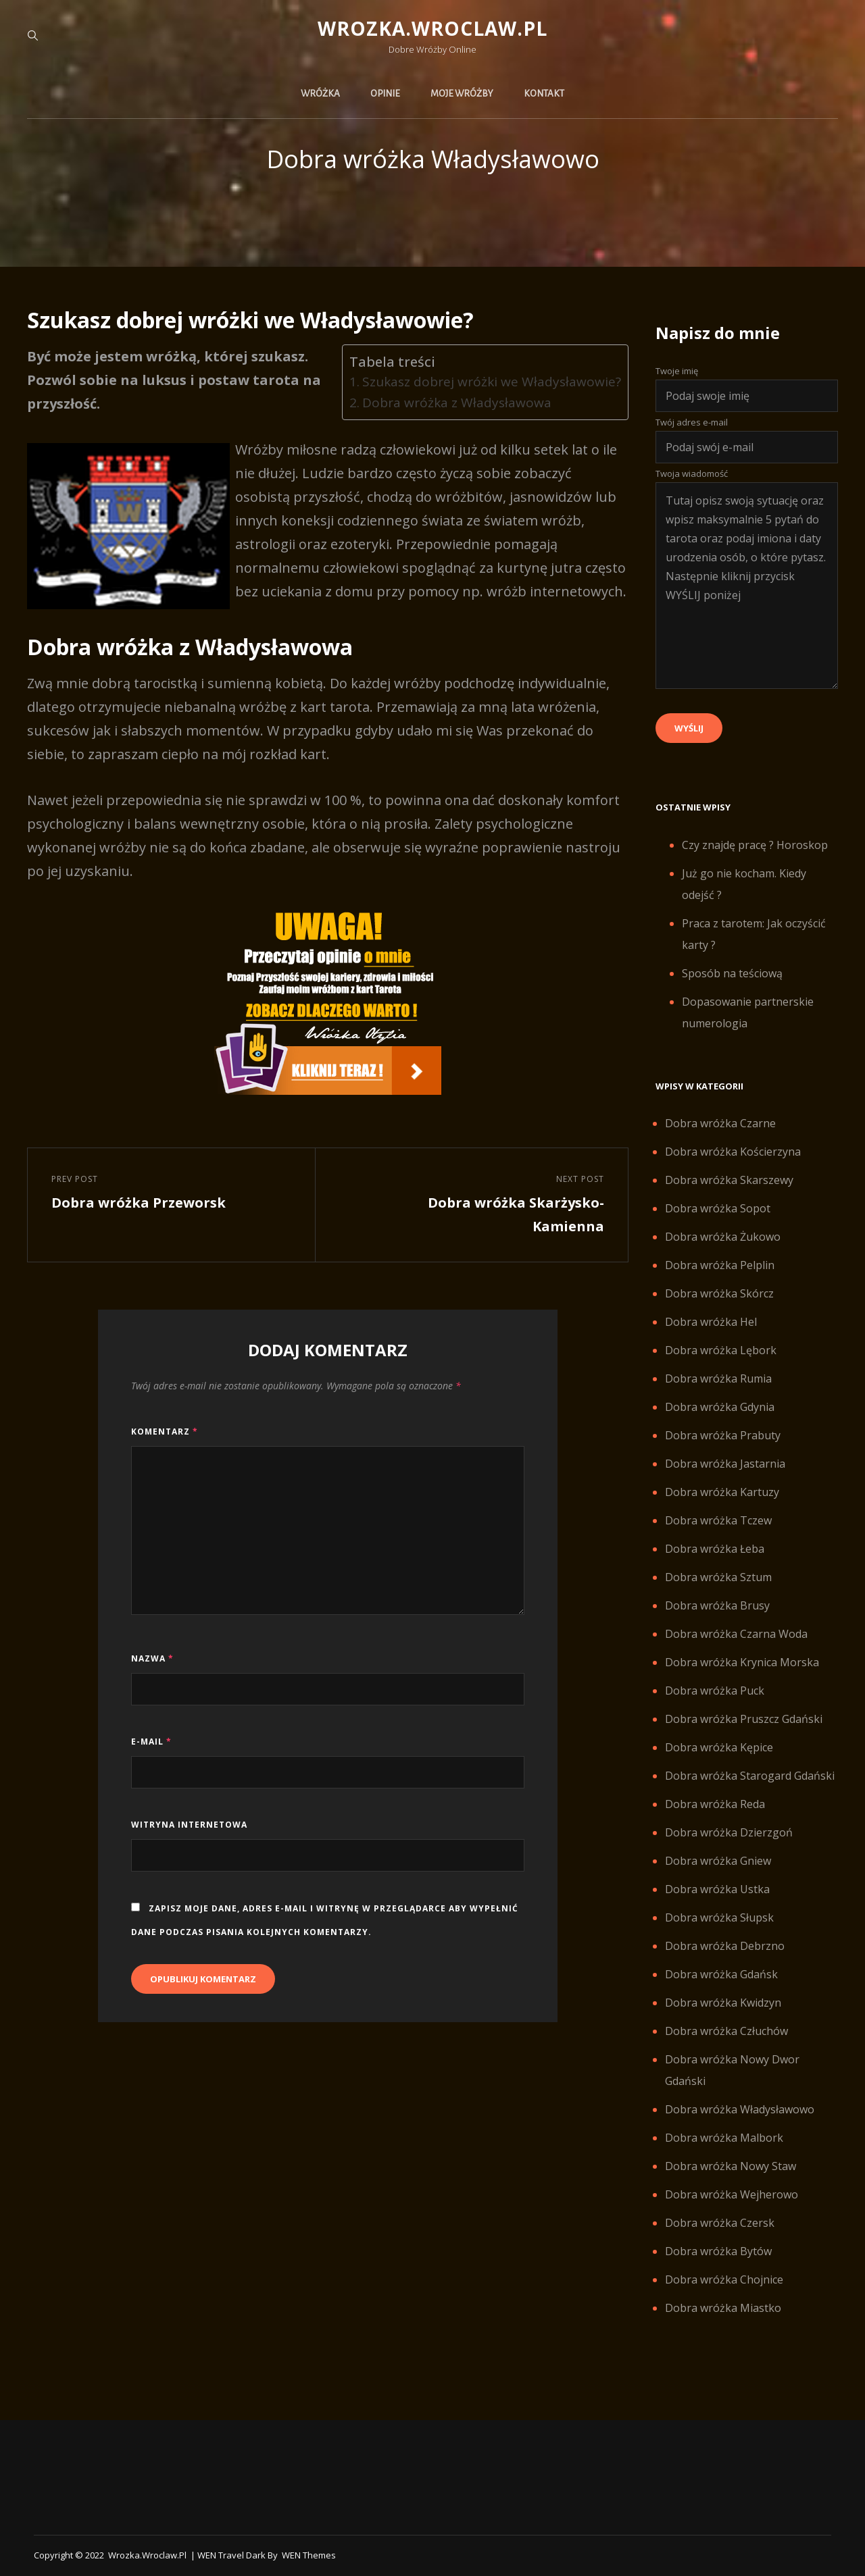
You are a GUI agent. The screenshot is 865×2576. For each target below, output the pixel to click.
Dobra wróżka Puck (714, 1690)
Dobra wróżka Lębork (720, 1350)
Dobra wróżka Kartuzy (722, 1492)
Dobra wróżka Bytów (718, 2251)
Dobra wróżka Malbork (724, 2137)
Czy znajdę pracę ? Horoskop (755, 845)
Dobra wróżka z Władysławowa (456, 402)
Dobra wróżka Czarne (720, 1123)
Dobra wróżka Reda (715, 1804)
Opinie (385, 93)
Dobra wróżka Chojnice (724, 2279)
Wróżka (320, 93)
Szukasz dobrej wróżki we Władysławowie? (491, 381)
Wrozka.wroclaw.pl (432, 28)
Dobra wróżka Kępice (719, 1747)
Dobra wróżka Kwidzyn (723, 2002)
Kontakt (544, 93)
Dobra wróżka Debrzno (725, 1945)
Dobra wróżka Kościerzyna (733, 1151)
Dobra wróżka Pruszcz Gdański (743, 1718)
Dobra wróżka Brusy (717, 1605)
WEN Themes (309, 2555)
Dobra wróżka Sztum (718, 1577)
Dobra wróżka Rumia (718, 1378)
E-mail (151, 1741)
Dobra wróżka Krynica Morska (742, 1662)
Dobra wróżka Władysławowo (739, 2109)
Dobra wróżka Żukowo (723, 1236)
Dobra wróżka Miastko (723, 2307)
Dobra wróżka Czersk (719, 2222)
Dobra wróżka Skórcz (719, 1293)
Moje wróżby (461, 93)
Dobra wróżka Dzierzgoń (729, 1832)
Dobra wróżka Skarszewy (729, 1180)
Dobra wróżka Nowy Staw (730, 2166)
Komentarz (164, 1431)
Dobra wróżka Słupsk (719, 1917)
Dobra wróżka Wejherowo (731, 2194)
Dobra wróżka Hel (711, 1321)
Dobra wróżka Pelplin (719, 1265)
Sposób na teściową (732, 973)
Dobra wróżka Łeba (714, 1548)
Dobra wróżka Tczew (718, 1520)
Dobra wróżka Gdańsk (721, 1974)
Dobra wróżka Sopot (717, 1208)
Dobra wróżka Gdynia (719, 1406)
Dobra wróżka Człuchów (726, 2031)
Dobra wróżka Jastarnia (725, 1463)
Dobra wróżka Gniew (718, 1860)
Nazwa (152, 1658)
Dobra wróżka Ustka (717, 1889)
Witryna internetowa (189, 1824)
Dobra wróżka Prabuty (723, 1435)
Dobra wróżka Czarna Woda (736, 1633)
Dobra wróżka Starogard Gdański (750, 1775)
